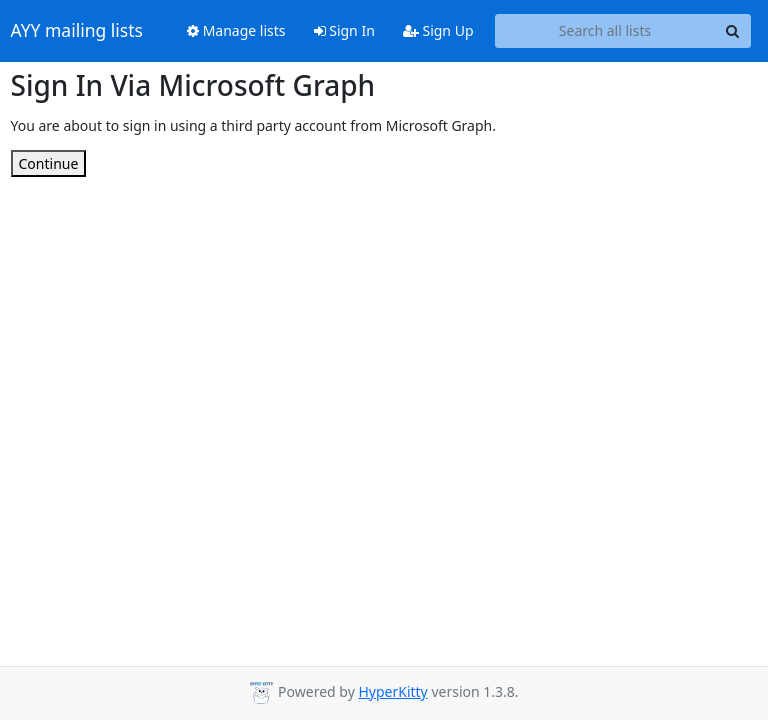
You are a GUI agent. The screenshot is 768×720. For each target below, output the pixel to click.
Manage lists (236, 30)
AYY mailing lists (77, 31)
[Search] (733, 31)
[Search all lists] (605, 31)
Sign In (344, 30)
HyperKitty (392, 691)
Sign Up (438, 30)
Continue (49, 163)
